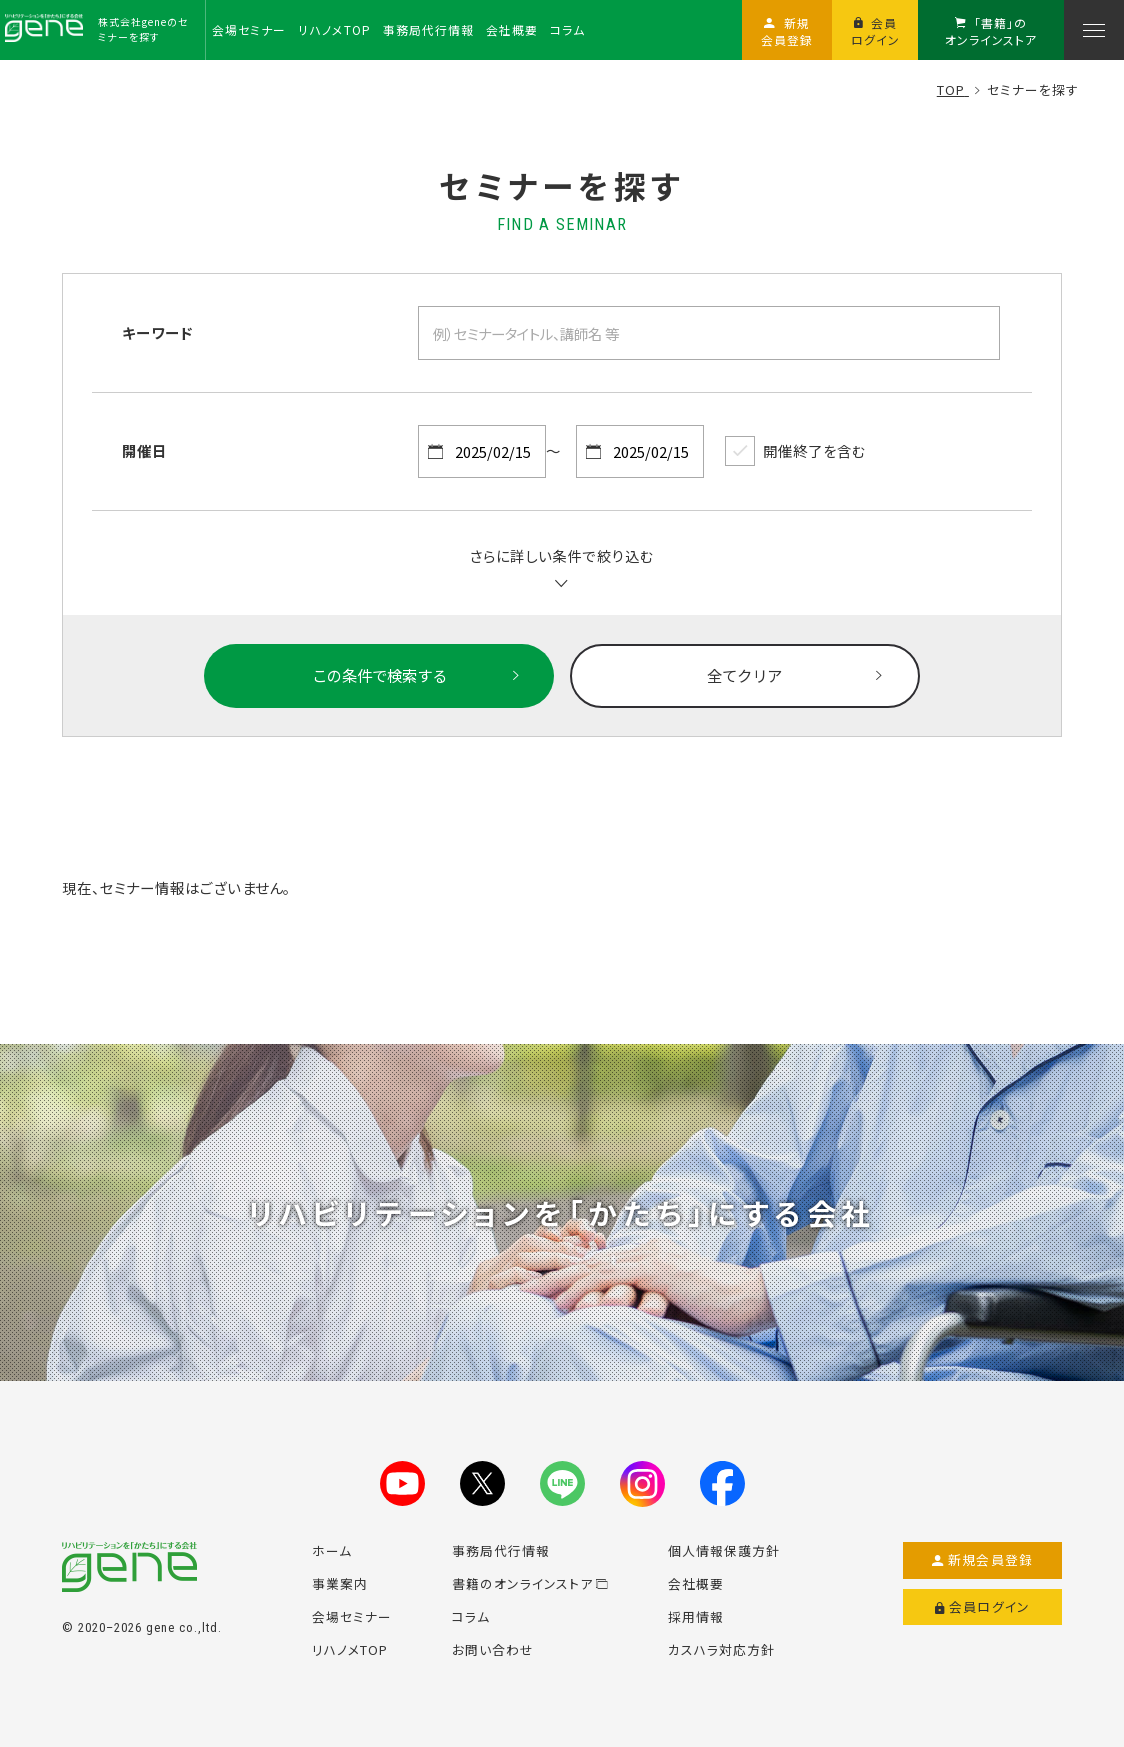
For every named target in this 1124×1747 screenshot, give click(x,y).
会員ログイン (982, 1607)
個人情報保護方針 (724, 1550)
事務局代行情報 (501, 1550)
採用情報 (696, 1616)
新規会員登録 (982, 1560)
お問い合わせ (493, 1649)
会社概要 (696, 1583)
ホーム (332, 1550)
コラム (471, 1616)
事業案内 (340, 1583)
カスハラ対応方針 (721, 1649)
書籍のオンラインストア (530, 1583)
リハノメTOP (350, 1649)
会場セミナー (352, 1616)
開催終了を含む (795, 451)
